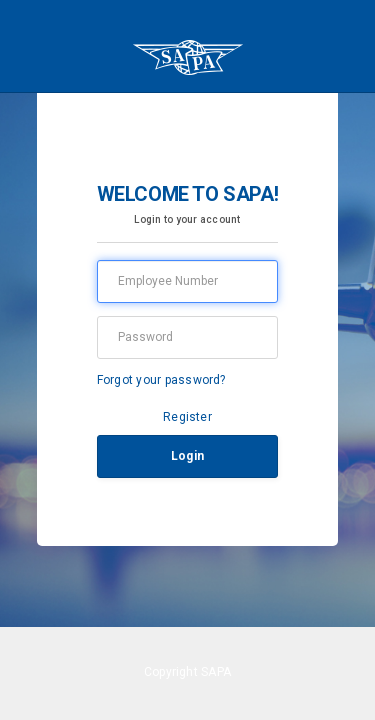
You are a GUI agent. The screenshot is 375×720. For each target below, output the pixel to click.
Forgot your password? (161, 380)
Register (187, 417)
